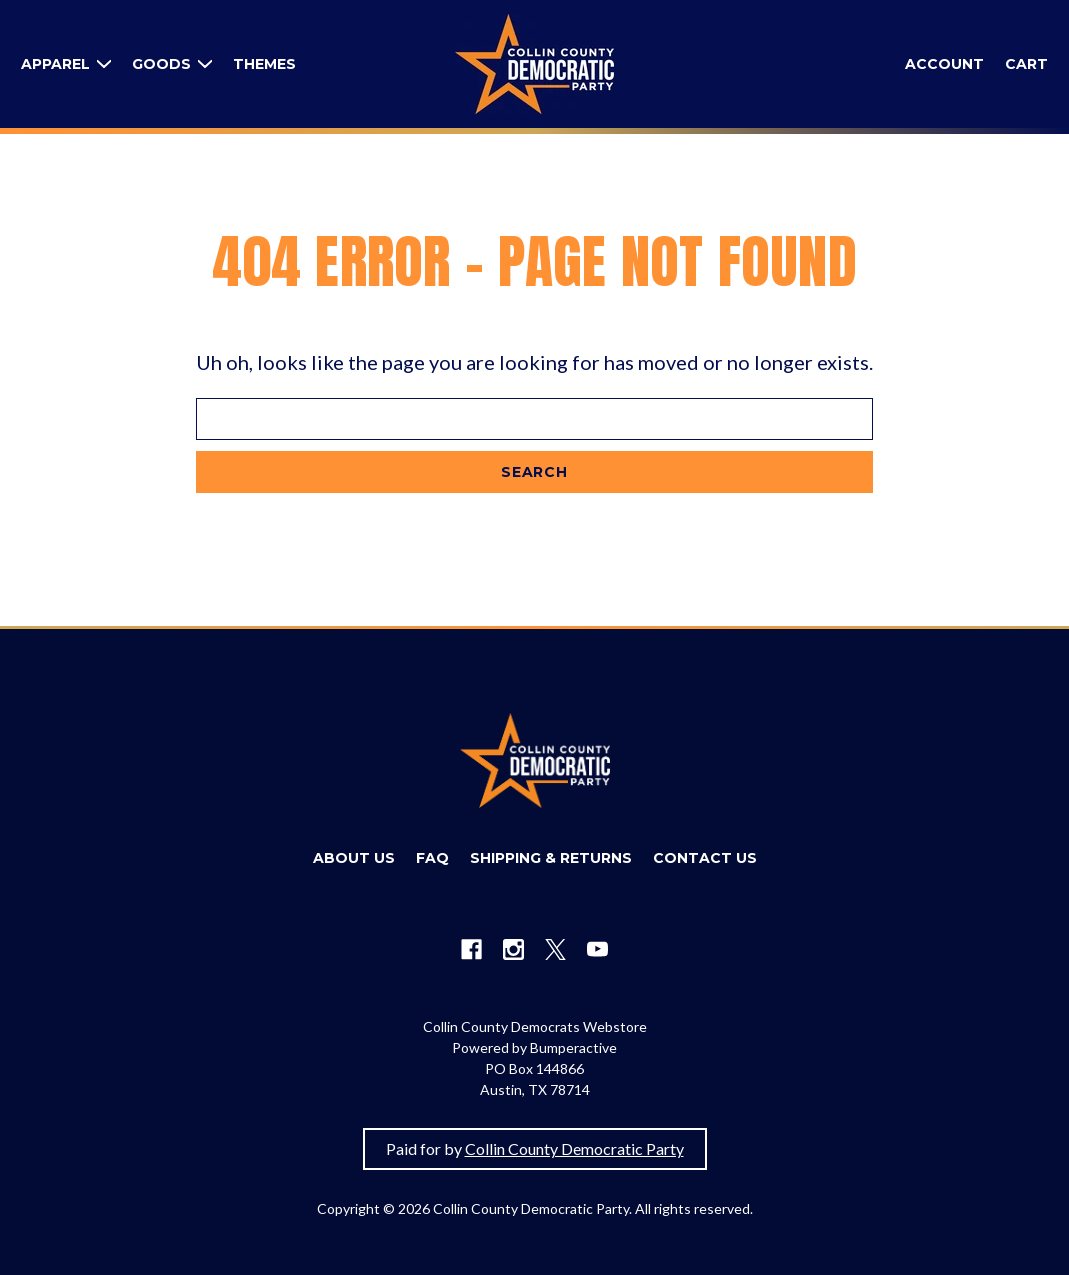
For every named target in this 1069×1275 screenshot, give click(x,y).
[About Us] (354, 858)
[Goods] (172, 64)
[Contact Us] (705, 858)
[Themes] (264, 64)
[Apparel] (66, 64)
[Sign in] (944, 64)
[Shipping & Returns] (551, 858)
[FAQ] (432, 858)
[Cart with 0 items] (1026, 64)
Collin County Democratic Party (574, 1148)
